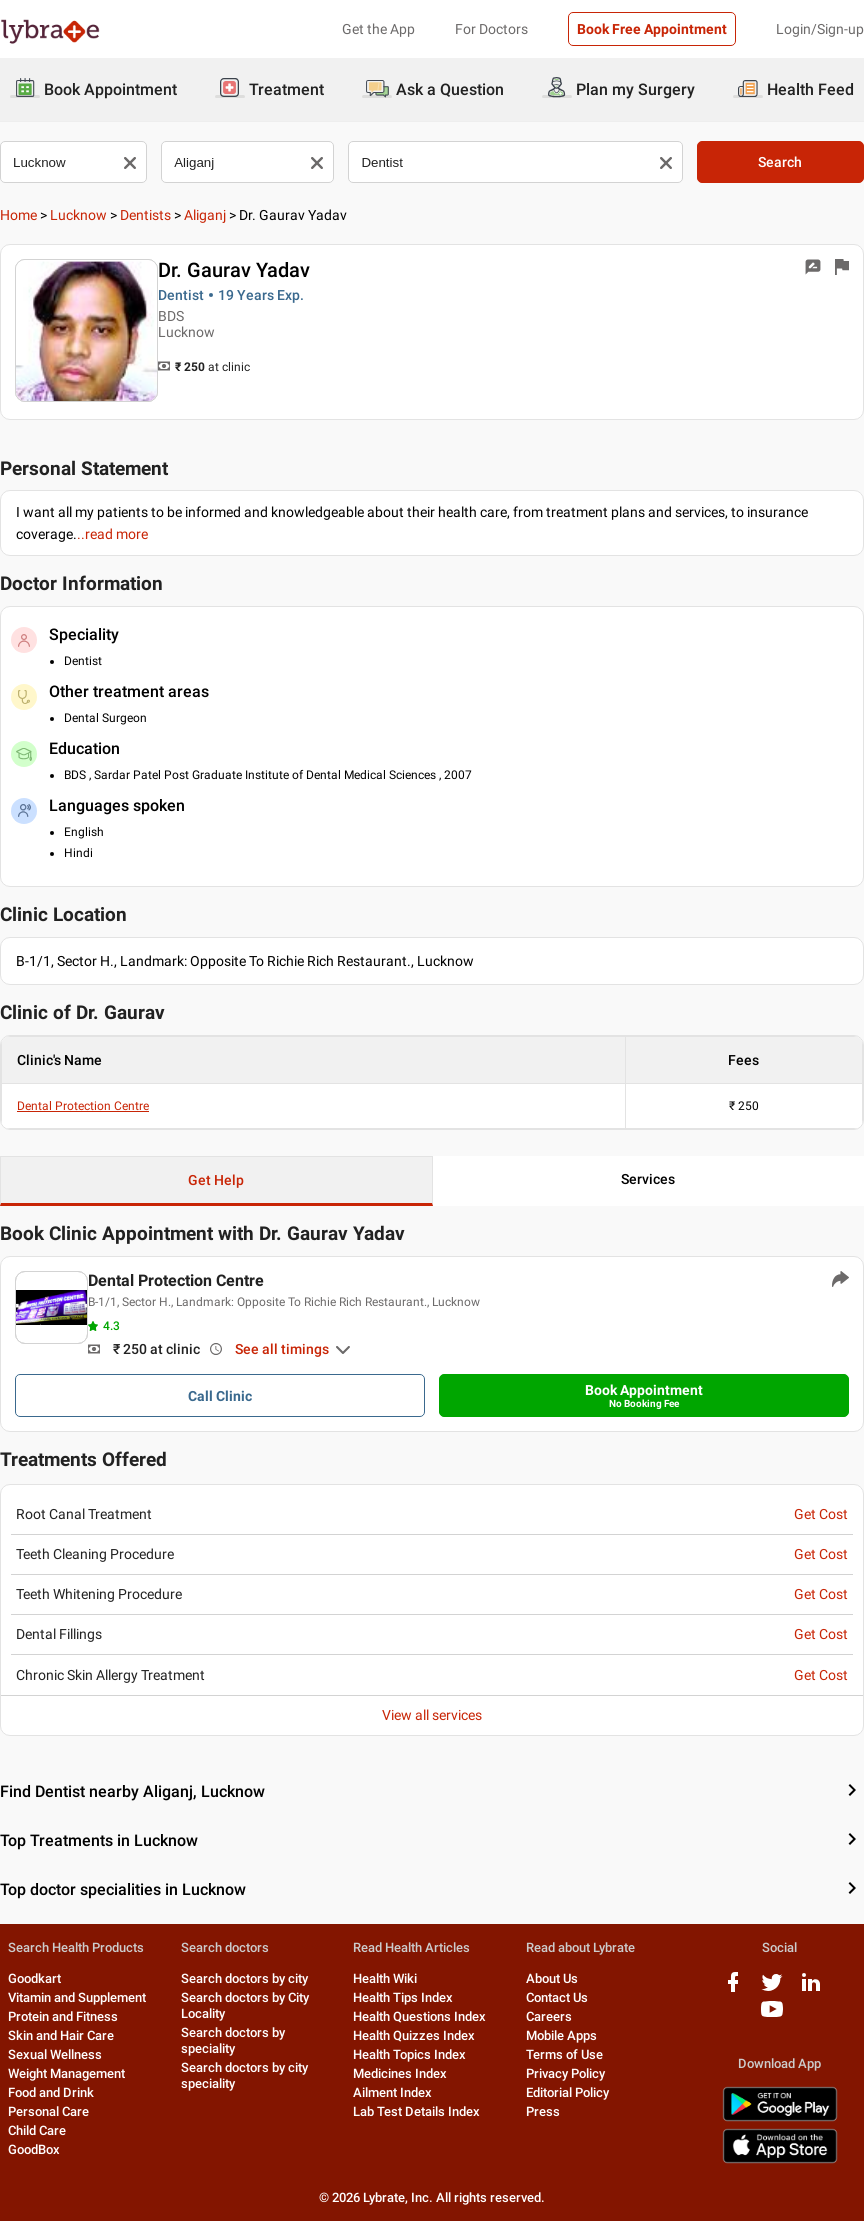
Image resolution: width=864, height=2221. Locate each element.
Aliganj (205, 215)
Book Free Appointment (652, 29)
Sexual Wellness (55, 2054)
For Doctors (491, 29)
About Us (552, 1978)
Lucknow (78, 215)
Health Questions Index (419, 2016)
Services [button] (648, 1179)
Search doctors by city (244, 1978)
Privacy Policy (565, 2073)
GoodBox (34, 2149)
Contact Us (557, 1997)
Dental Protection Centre (83, 1106)
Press (543, 2111)
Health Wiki (385, 1978)
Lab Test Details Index (416, 2111)
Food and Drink (51, 2092)
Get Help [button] (216, 1180)
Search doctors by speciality (233, 2040)
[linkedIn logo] (811, 1989)
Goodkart (34, 1978)
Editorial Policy (567, 2092)
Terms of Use (564, 2054)
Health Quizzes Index (414, 2035)
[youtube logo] (772, 2016)
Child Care (37, 2130)
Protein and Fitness (63, 2016)
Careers (549, 2016)
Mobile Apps (561, 2035)
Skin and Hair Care (61, 2035)
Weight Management (66, 2073)
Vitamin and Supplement (77, 1997)
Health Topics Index (409, 2054)
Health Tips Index (403, 1997)
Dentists (145, 215)
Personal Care (48, 2111)
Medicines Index (400, 2073)
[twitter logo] (772, 1989)
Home (18, 215)
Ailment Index (392, 2092)
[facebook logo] (733, 1989)
